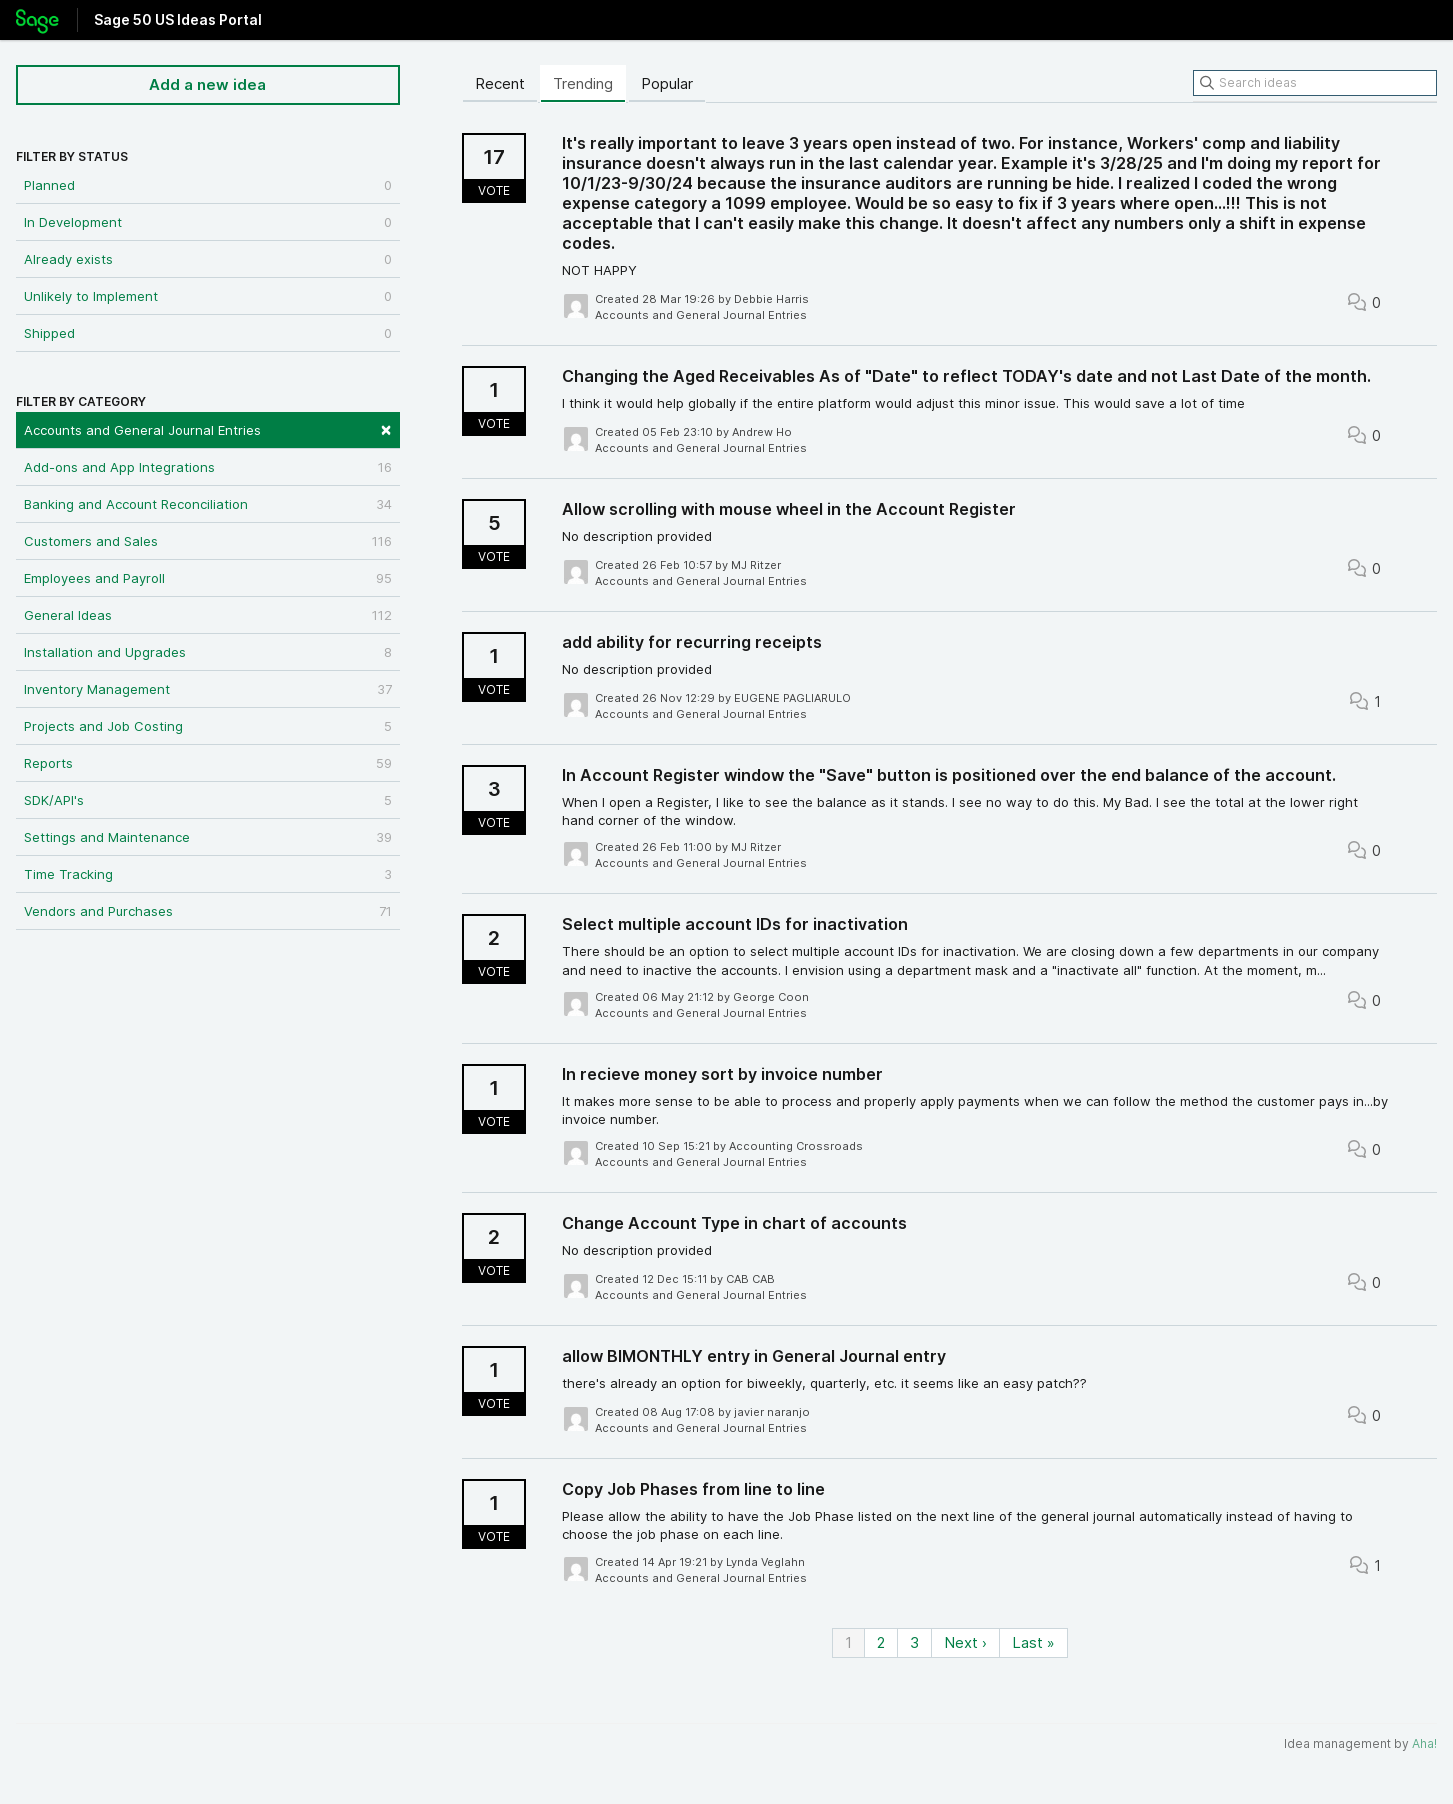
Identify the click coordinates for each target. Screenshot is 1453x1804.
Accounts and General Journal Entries (208, 428)
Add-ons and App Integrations (208, 467)
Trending (583, 83)
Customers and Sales (208, 541)
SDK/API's (208, 800)
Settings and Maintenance (208, 837)
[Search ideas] (1315, 83)
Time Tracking (208, 874)
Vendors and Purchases (208, 911)
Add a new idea (207, 84)
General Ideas (208, 615)
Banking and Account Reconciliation (208, 504)
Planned (208, 185)
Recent (500, 83)
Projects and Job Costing (208, 726)
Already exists (208, 259)
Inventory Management (208, 689)
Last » (1033, 1642)
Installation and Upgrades (208, 652)
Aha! (1424, 1743)
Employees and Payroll (208, 578)
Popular (667, 83)
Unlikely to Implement (208, 296)
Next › (965, 1642)
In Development (208, 222)
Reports (208, 763)
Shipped (208, 333)
